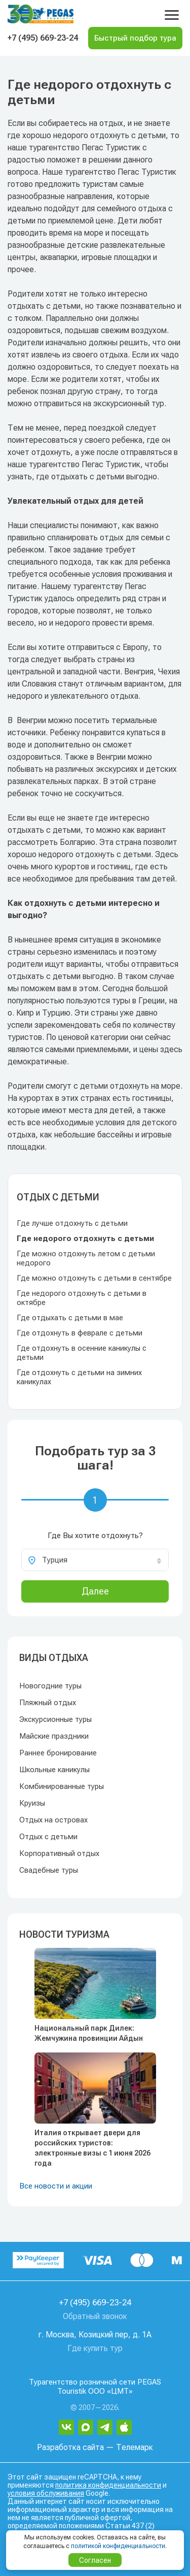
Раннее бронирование (58, 1752)
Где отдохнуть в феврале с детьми (79, 1333)
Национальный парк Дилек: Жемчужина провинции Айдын (88, 2033)
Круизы (32, 1803)
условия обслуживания (46, 2493)
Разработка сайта (70, 2447)
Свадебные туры (48, 1870)
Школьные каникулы (54, 1769)
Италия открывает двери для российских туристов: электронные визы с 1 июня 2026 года (92, 2148)
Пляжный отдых (47, 1702)
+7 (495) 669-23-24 (43, 38)
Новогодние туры (50, 1685)
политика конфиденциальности (108, 2485)
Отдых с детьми (48, 1836)
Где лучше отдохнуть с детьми (72, 1223)
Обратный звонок (95, 2316)
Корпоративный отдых (59, 1853)
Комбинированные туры (61, 1786)
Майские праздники (54, 1736)
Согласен (95, 2560)
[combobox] (95, 1560)
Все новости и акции (55, 2186)
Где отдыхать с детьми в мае (70, 1317)
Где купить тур (95, 2348)
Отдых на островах (53, 1819)
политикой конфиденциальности (118, 2546)
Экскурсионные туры (55, 1719)
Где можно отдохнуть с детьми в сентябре (94, 1278)
